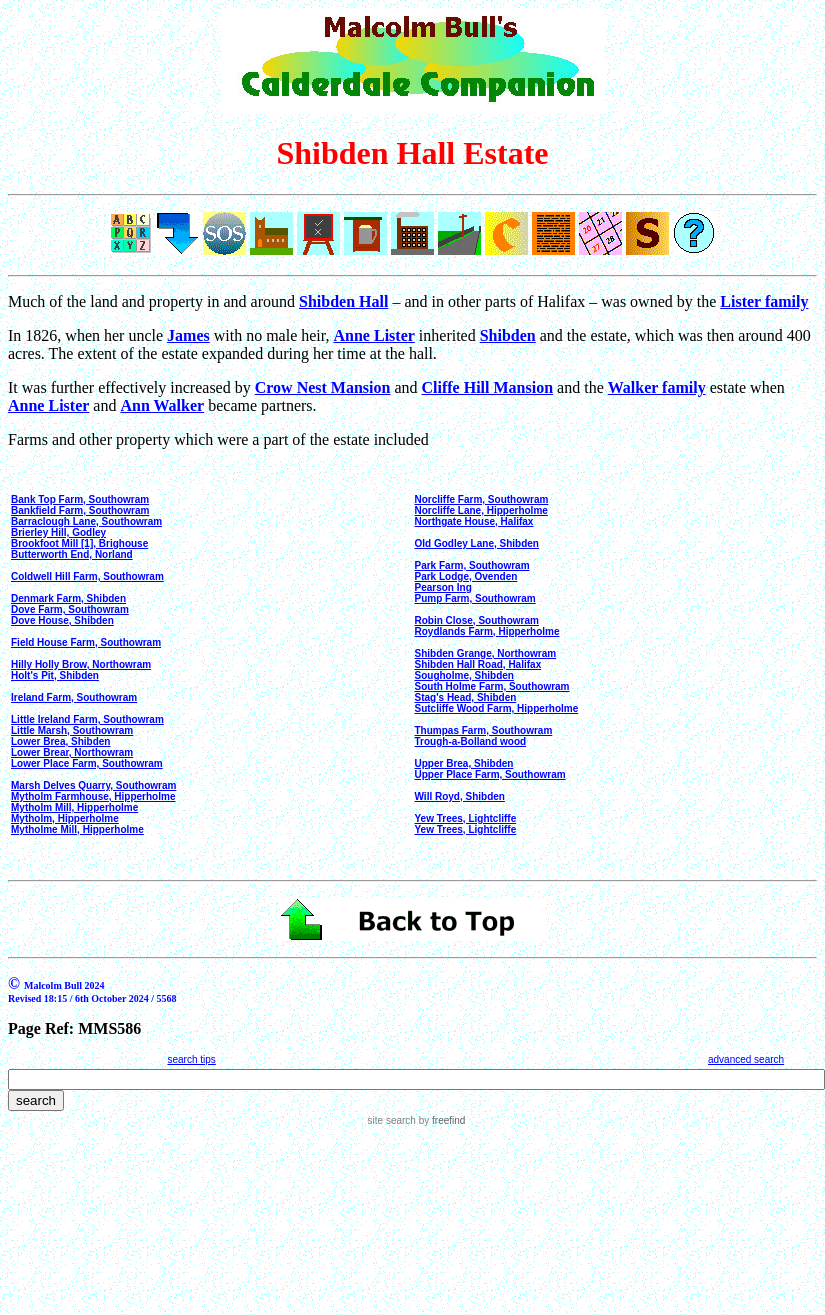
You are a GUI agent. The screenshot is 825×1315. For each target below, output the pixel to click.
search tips (191, 1059)
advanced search (746, 1059)
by (440, 1120)
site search (392, 1120)
